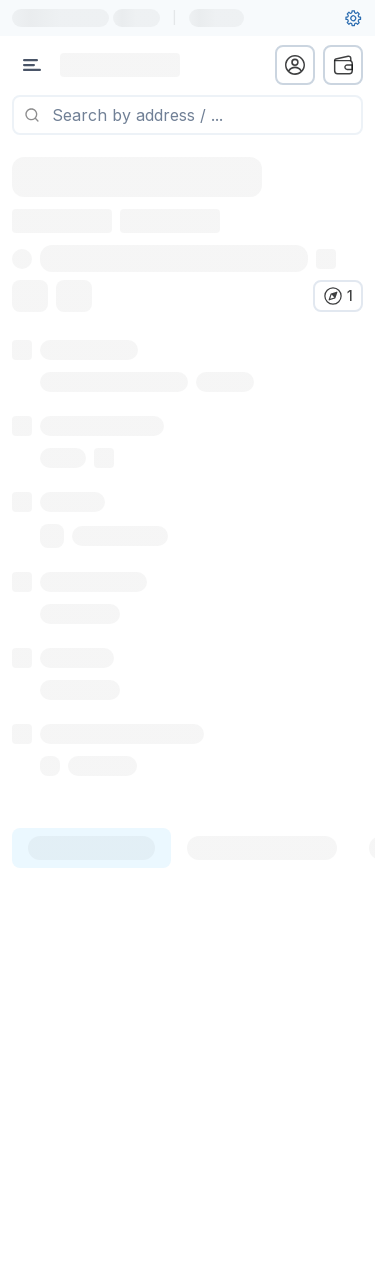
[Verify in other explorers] (338, 296)
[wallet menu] (343, 65)
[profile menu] (295, 65)
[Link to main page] (120, 65)
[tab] (91, 848)
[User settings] (353, 18)
